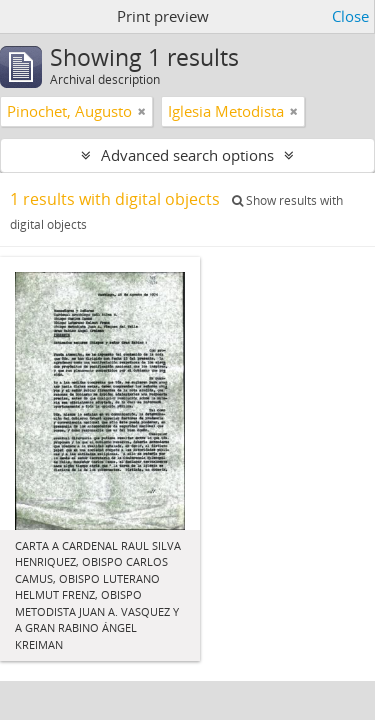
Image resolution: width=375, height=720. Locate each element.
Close (350, 16)
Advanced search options (187, 155)
